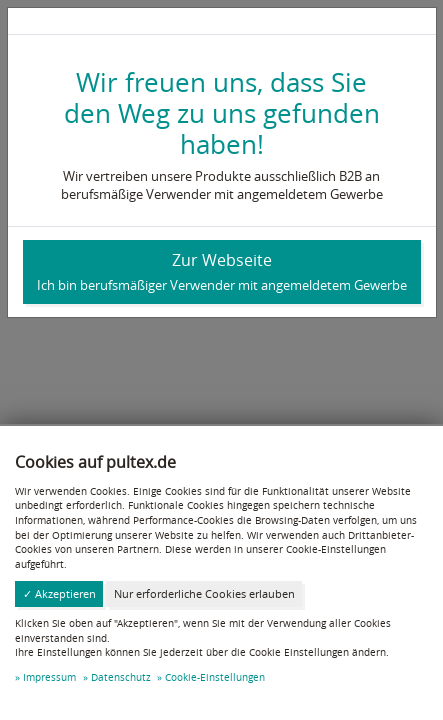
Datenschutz (121, 677)
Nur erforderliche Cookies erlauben (204, 593)
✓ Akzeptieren (59, 593)
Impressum (49, 677)
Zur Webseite (222, 271)
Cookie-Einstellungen (215, 677)
